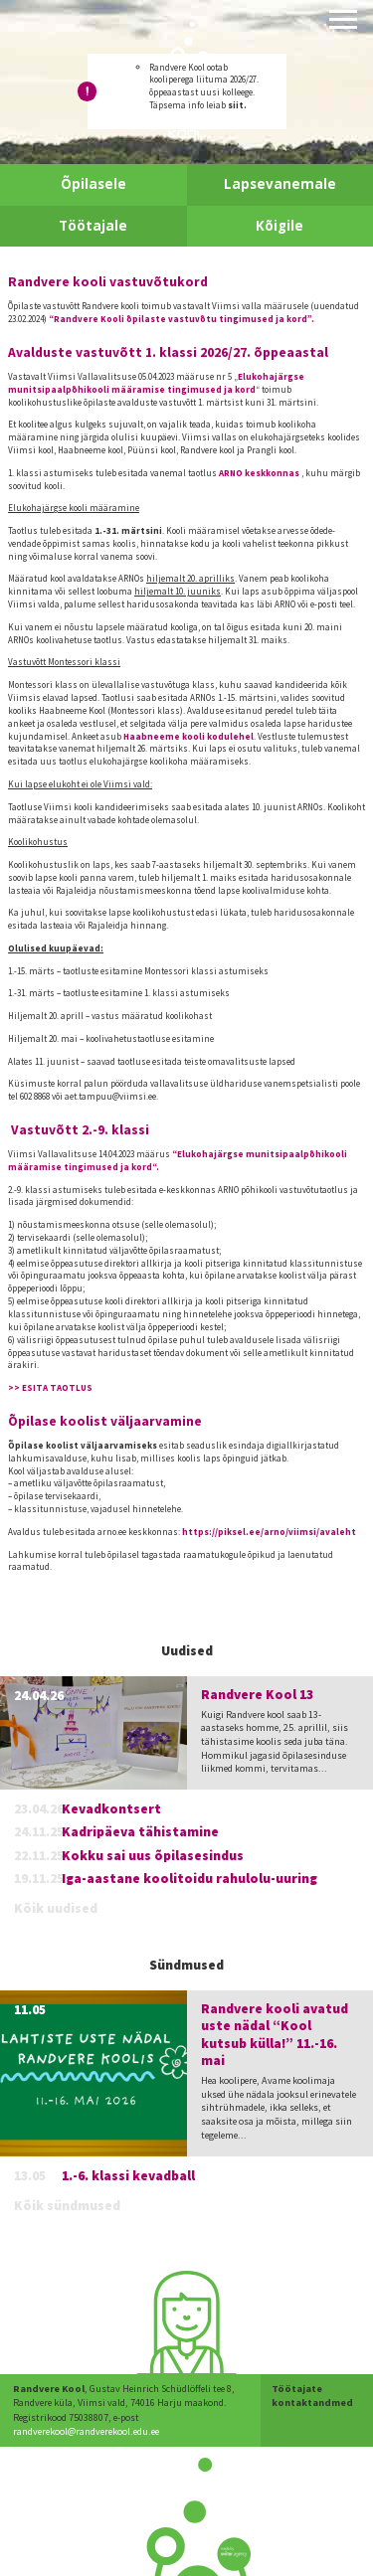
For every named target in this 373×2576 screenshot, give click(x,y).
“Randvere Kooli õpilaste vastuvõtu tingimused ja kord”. (181, 318)
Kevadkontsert (111, 1809)
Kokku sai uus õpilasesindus (153, 1855)
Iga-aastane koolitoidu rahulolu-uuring (189, 1878)
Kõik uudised (55, 1908)
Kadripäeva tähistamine (140, 1831)
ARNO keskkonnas (259, 472)
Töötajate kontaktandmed (312, 2395)
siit (236, 104)
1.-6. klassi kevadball (128, 2175)
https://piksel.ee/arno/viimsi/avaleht (269, 1531)
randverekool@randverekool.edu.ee (86, 2431)
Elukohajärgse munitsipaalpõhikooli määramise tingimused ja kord (156, 383)
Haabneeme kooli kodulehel (188, 736)
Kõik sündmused (67, 2205)
